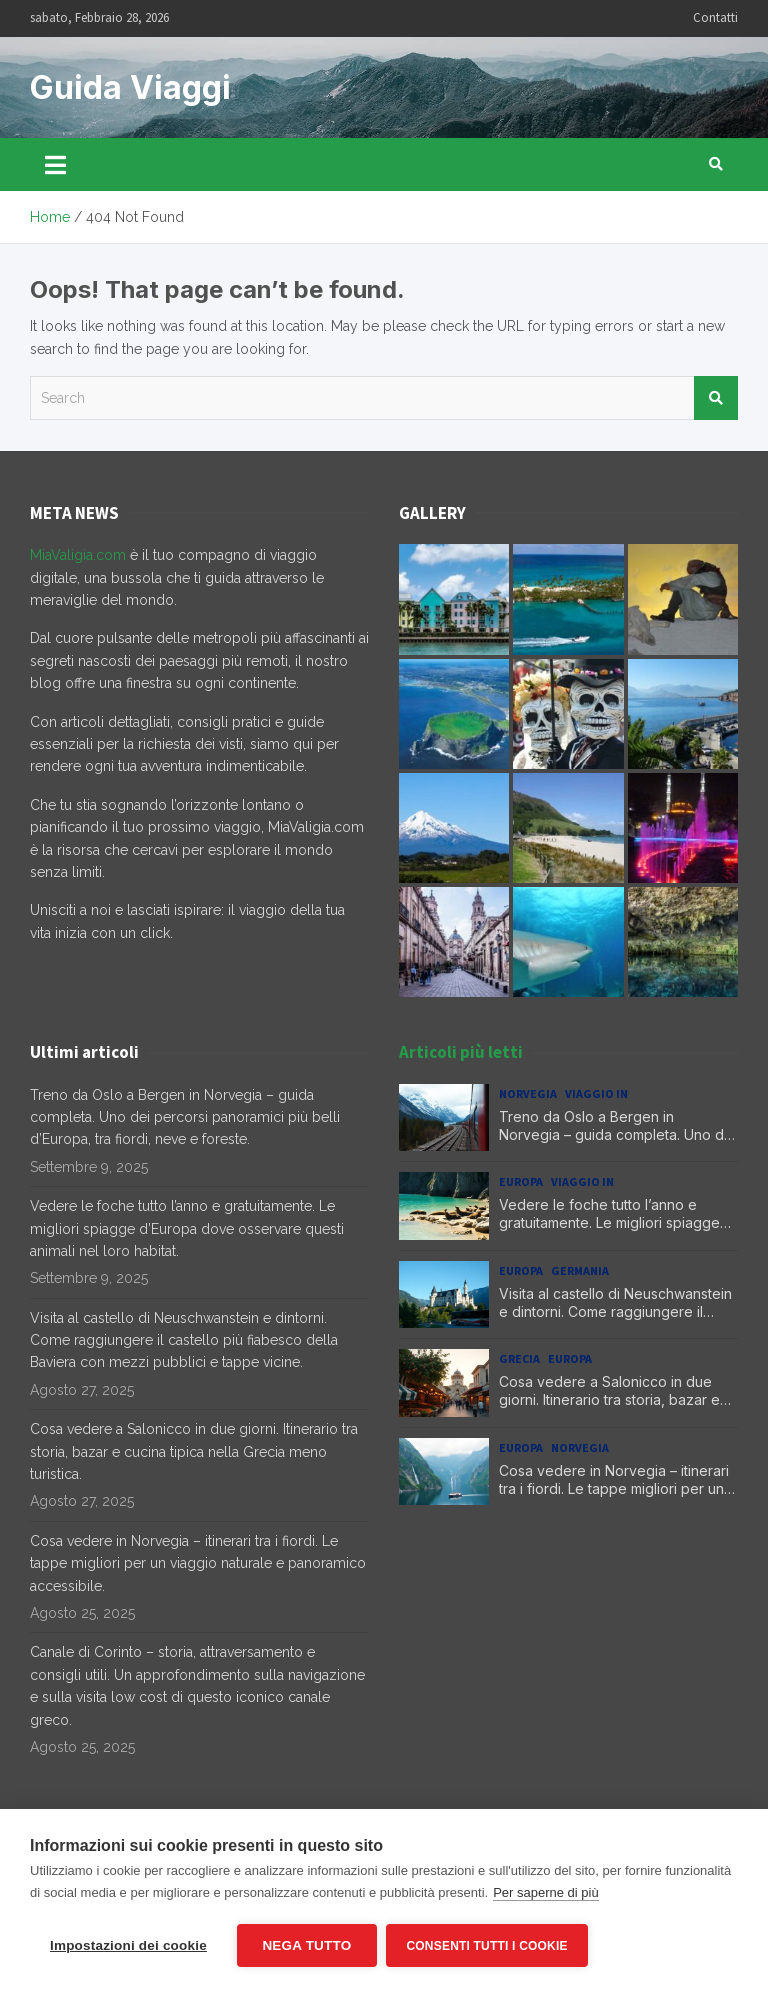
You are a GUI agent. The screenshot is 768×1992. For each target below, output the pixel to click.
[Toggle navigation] (55, 164)
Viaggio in (596, 1093)
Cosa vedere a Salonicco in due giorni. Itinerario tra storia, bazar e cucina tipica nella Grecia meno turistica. (194, 1451)
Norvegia (528, 1093)
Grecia (519, 1358)
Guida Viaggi (130, 87)
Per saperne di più (546, 1892)
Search (716, 398)
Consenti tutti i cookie (487, 1946)
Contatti (715, 17)
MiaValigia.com (78, 555)
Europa (521, 1181)
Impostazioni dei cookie (128, 1945)
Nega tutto (306, 1945)
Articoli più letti (461, 1052)
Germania (580, 1270)
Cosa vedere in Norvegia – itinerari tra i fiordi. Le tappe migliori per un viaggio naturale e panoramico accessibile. (198, 1563)
